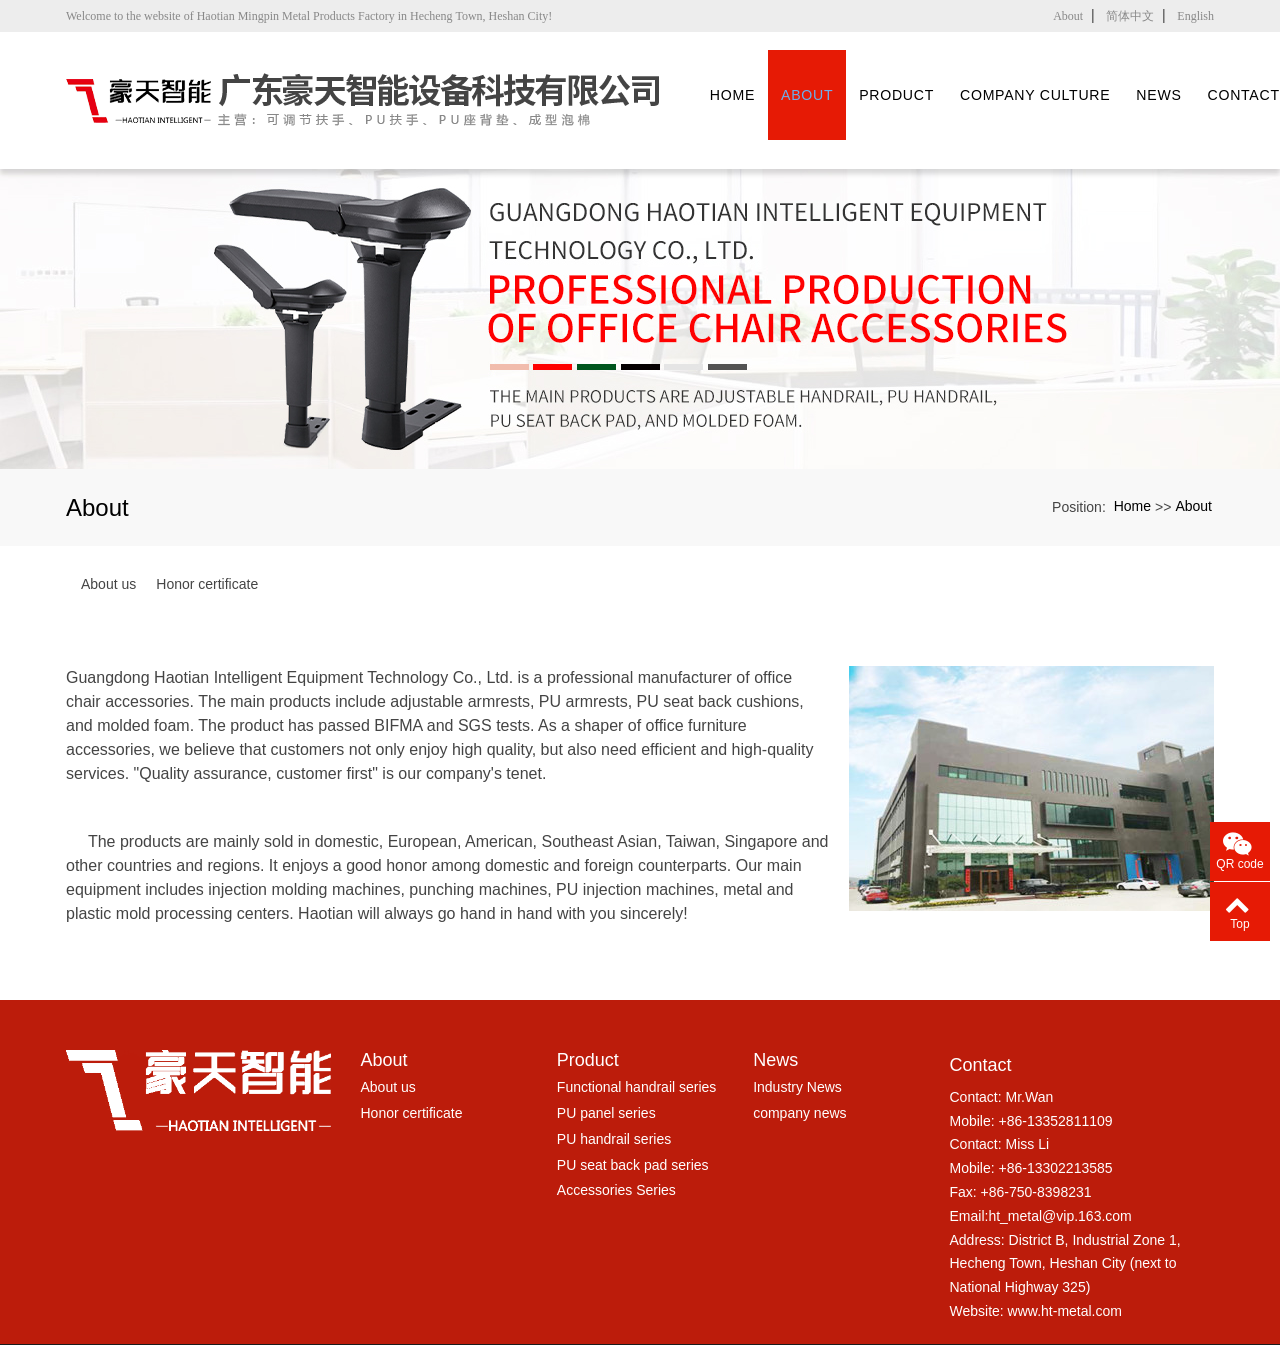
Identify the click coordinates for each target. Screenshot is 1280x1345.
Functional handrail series (637, 1040)
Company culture (1080, 76)
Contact (980, 1018)
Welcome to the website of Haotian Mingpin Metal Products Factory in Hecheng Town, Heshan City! (309, 16)
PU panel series (606, 1066)
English (1195, 16)
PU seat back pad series (633, 1117)
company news (799, 1066)
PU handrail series (614, 1092)
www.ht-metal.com (1065, 1264)
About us (108, 537)
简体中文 (1130, 16)
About (1068, 16)
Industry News (797, 1040)
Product (926, 76)
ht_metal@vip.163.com (1059, 1169)
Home (747, 76)
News (1216, 76)
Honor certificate (207, 537)
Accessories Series (616, 1143)
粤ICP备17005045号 (640, 1328)
